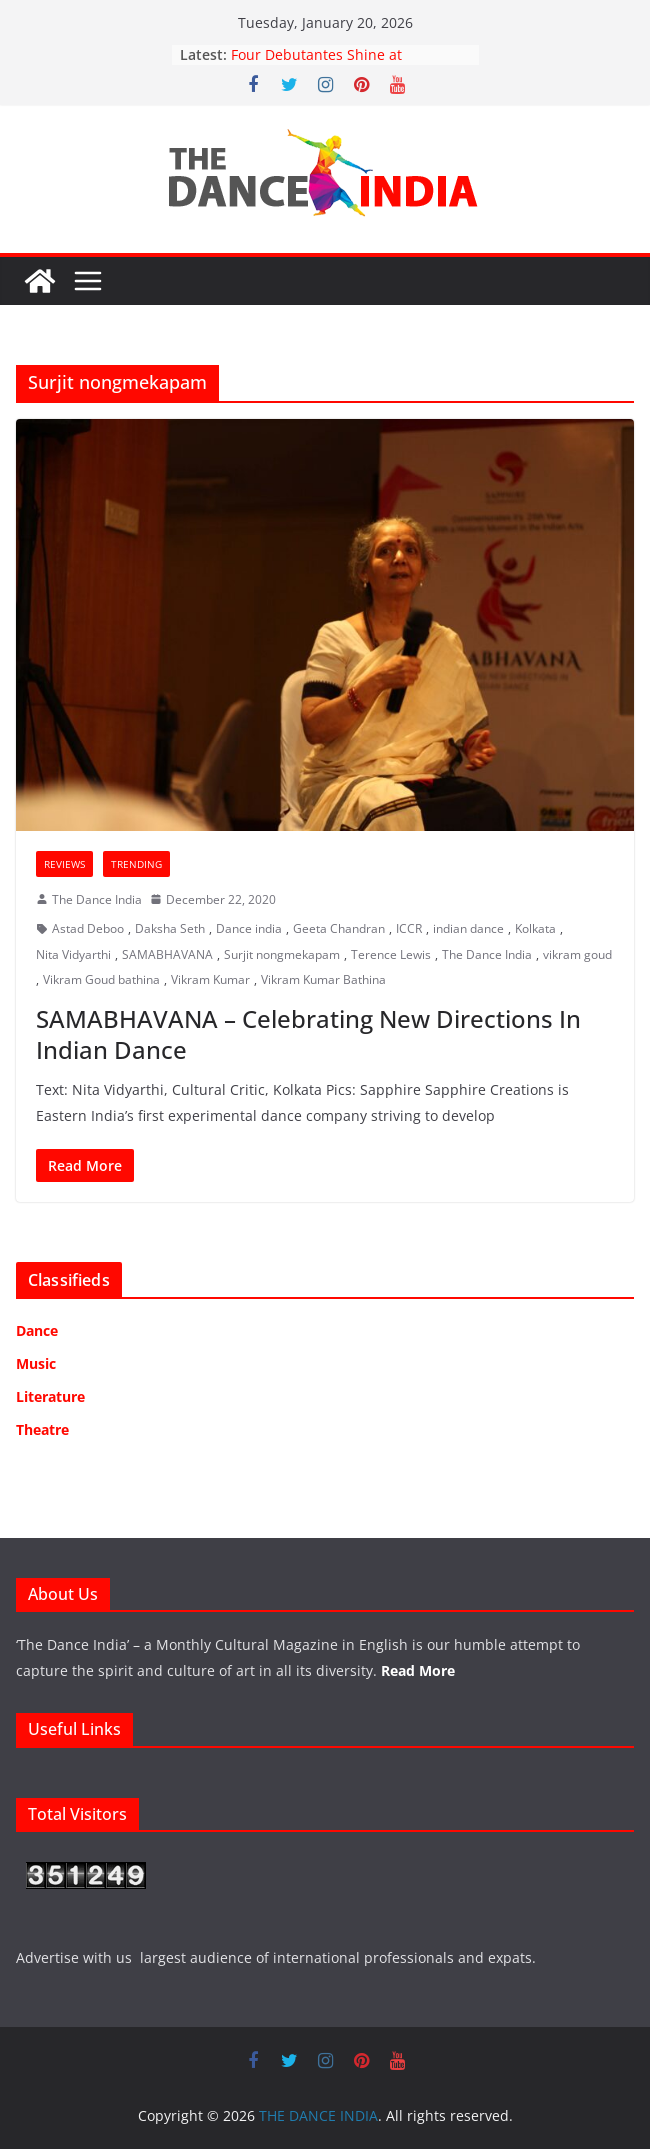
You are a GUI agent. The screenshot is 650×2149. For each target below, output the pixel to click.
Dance (37, 1330)
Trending (136, 864)
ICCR (409, 928)
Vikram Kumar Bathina (323, 979)
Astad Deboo (88, 928)
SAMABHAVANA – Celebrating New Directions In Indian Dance (308, 1034)
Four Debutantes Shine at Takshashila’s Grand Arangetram (340, 64)
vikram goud (577, 954)
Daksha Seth (170, 928)
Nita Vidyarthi (73, 954)
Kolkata (535, 928)
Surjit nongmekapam (282, 954)
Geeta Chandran (339, 928)
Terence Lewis (391, 954)
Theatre (42, 1429)
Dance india (249, 928)
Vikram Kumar (210, 979)
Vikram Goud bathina (101, 979)
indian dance (468, 928)
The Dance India (97, 899)
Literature (50, 1396)
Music (36, 1363)
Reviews (64, 864)
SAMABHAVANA (167, 954)
